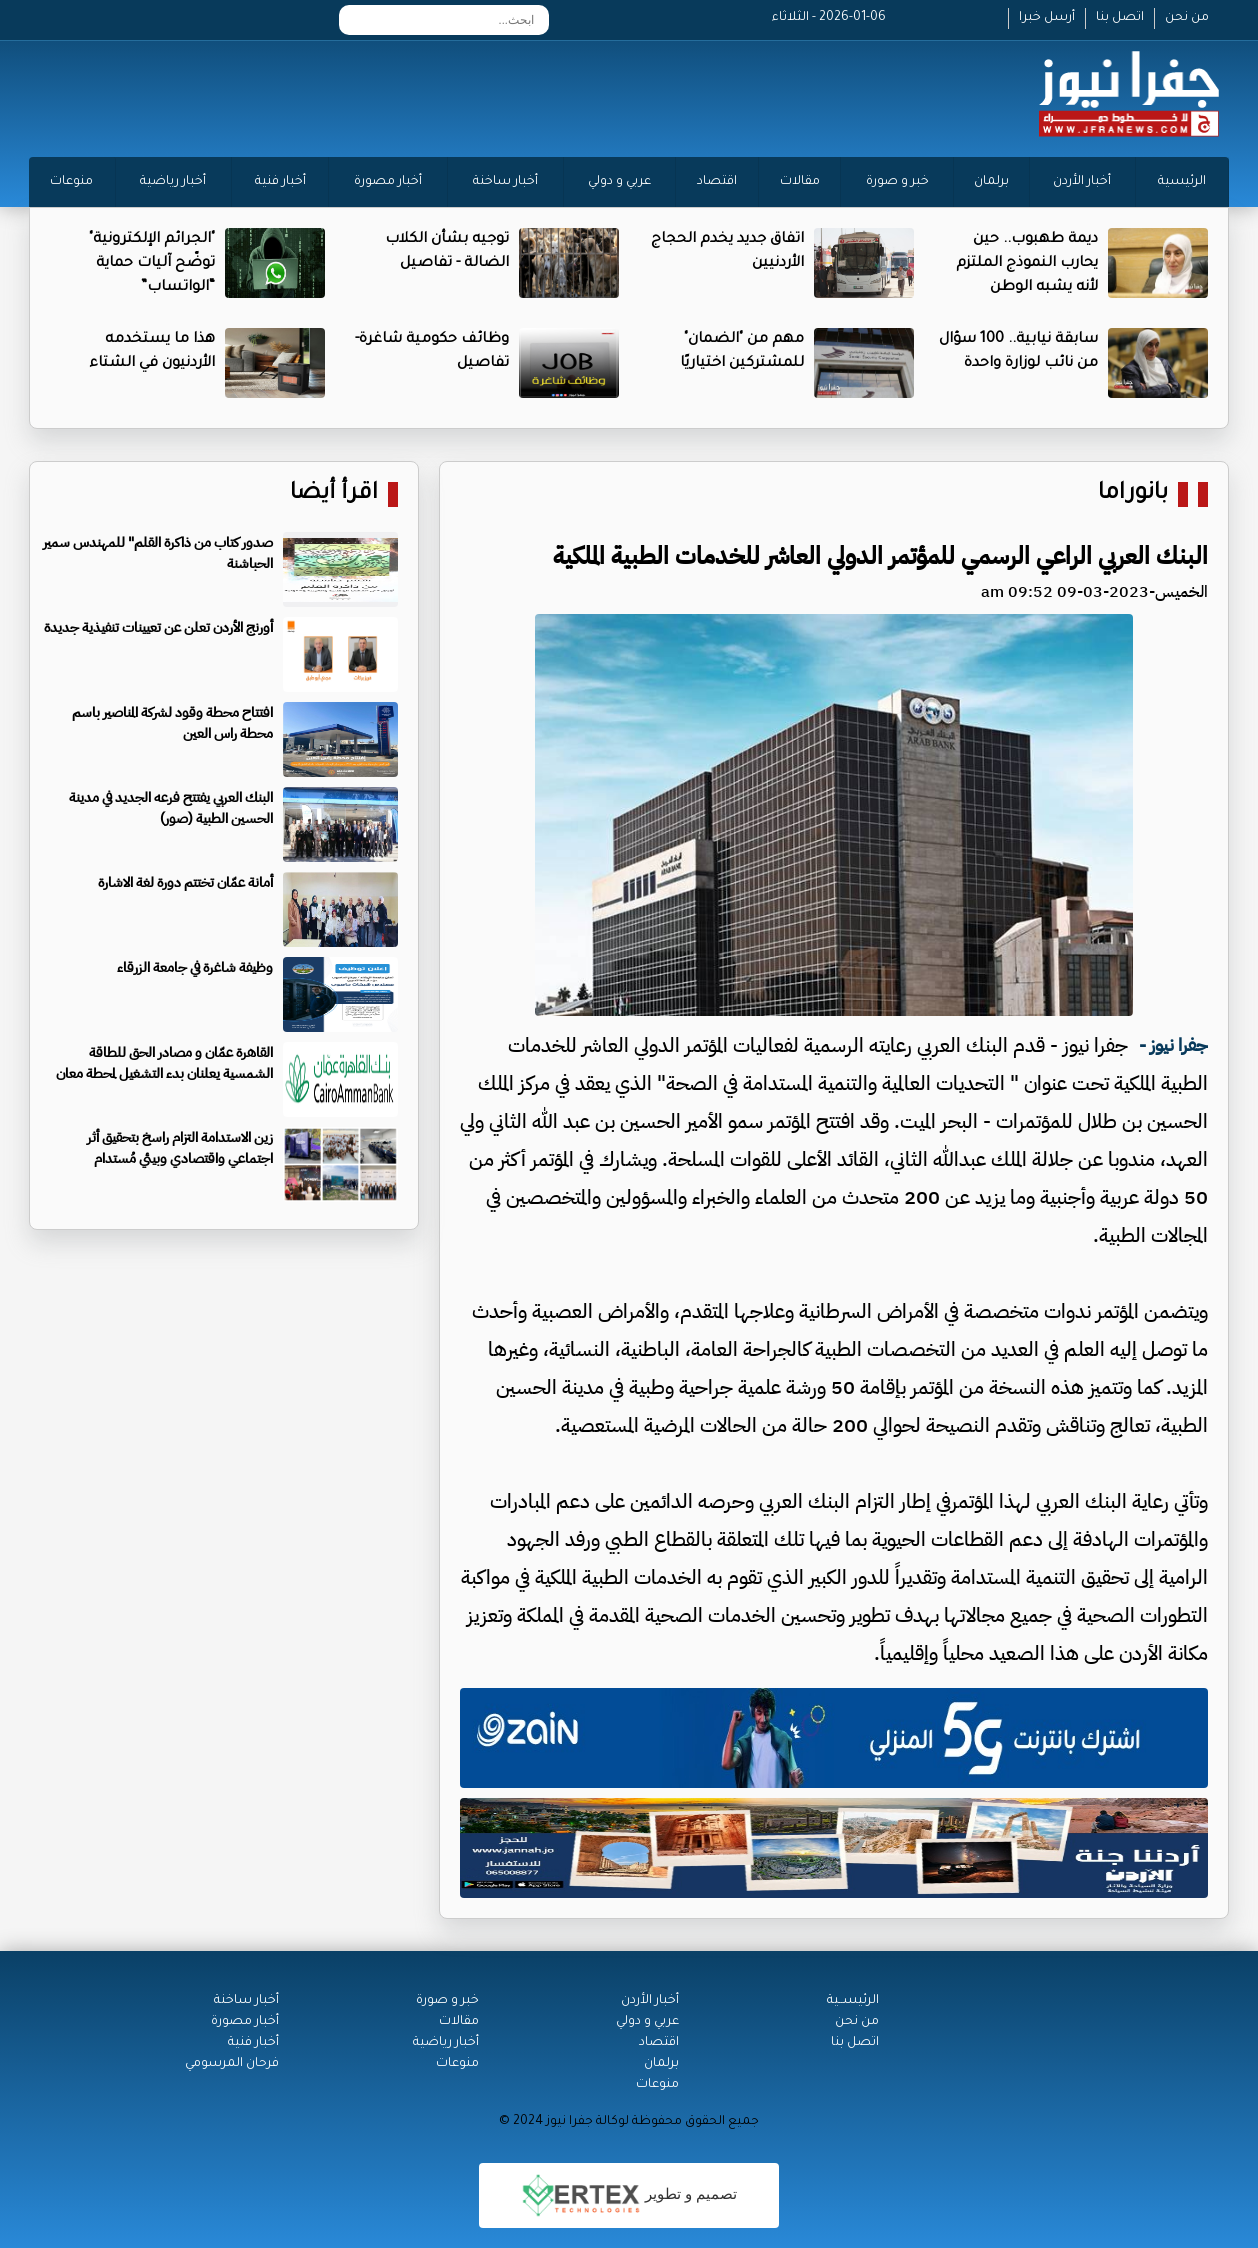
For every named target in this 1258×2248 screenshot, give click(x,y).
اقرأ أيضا (334, 494)
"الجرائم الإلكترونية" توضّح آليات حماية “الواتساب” (152, 264)
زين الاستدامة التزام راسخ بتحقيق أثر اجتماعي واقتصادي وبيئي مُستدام (180, 1148)
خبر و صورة (897, 182)
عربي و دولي (619, 182)
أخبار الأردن (1082, 182)
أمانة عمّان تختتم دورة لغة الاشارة (185, 882)
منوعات (71, 182)
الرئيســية (853, 2001)
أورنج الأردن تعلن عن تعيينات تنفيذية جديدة (158, 627)
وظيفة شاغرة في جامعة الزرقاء (195, 967)
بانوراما (1133, 494)
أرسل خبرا (1047, 18)
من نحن (1187, 18)
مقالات (800, 182)
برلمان (991, 182)
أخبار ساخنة (505, 182)
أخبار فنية (280, 182)
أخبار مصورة (388, 182)
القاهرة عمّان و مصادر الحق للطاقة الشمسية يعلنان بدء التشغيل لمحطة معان (164, 1063)
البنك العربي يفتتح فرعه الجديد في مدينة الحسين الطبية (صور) (171, 808)
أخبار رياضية (173, 182)
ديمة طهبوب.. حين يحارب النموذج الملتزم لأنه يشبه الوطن (1027, 264)
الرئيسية (1182, 182)
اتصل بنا (1120, 18)
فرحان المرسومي (232, 2064)
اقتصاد (717, 182)
